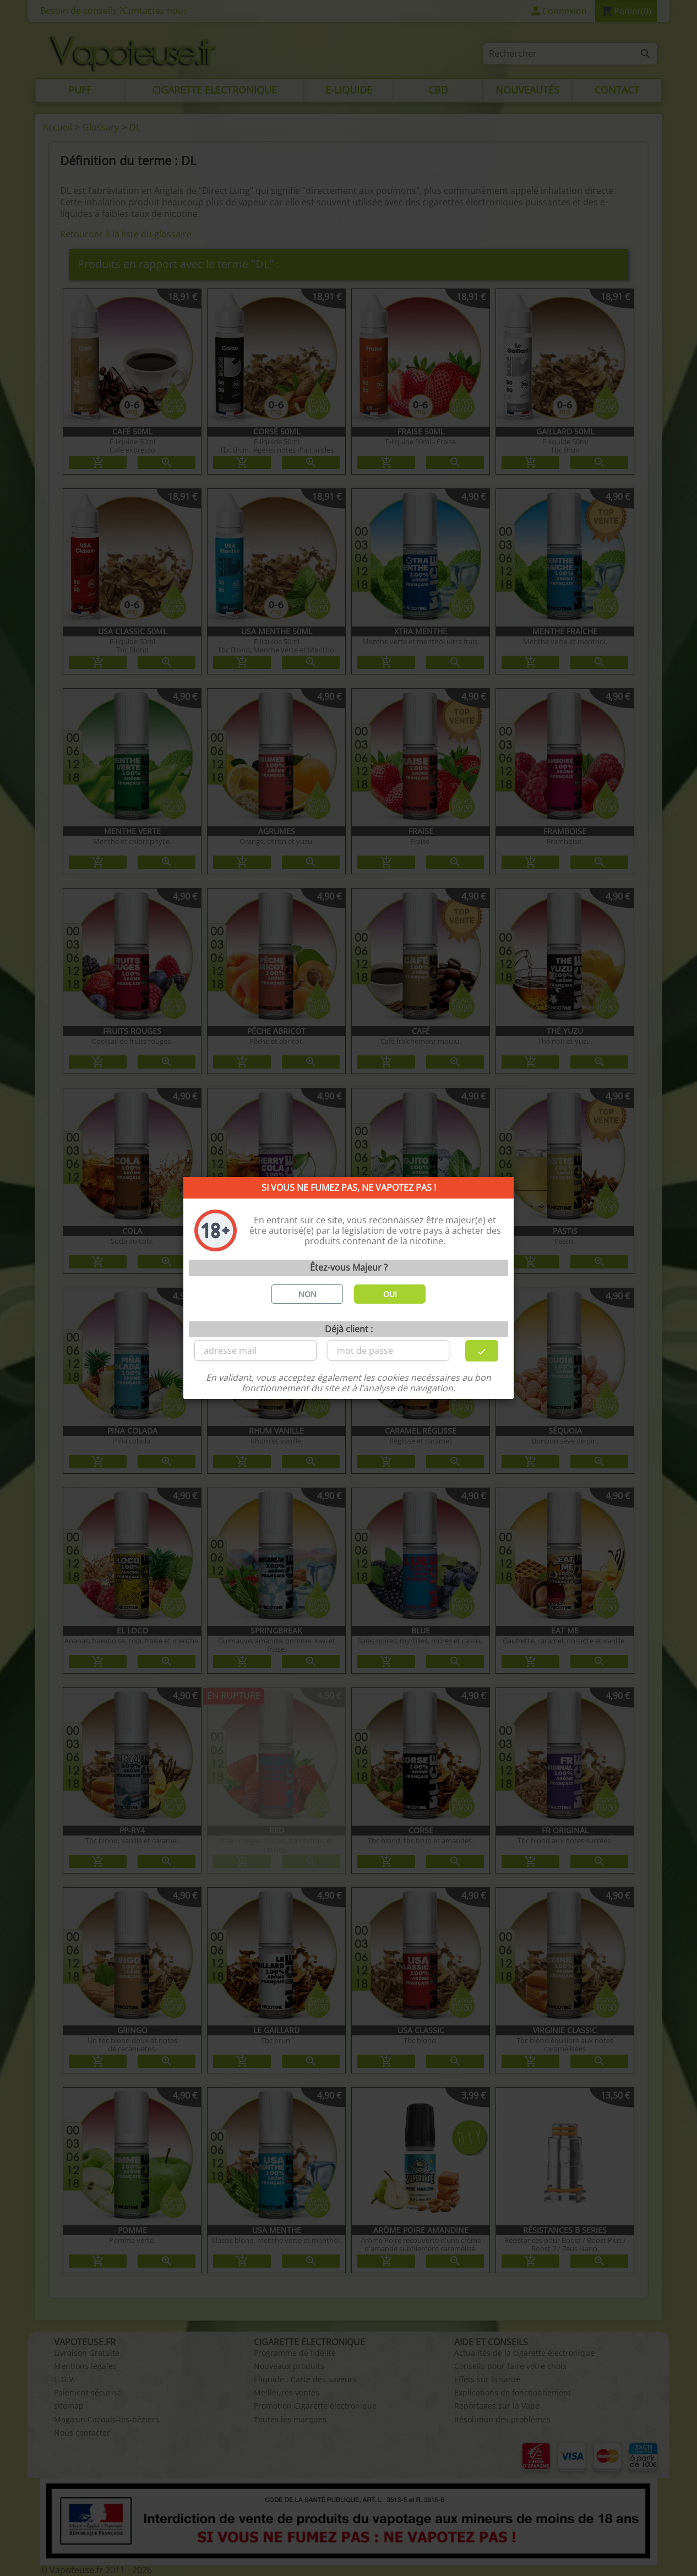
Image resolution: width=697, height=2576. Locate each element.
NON (307, 1294)
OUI (390, 1294)
